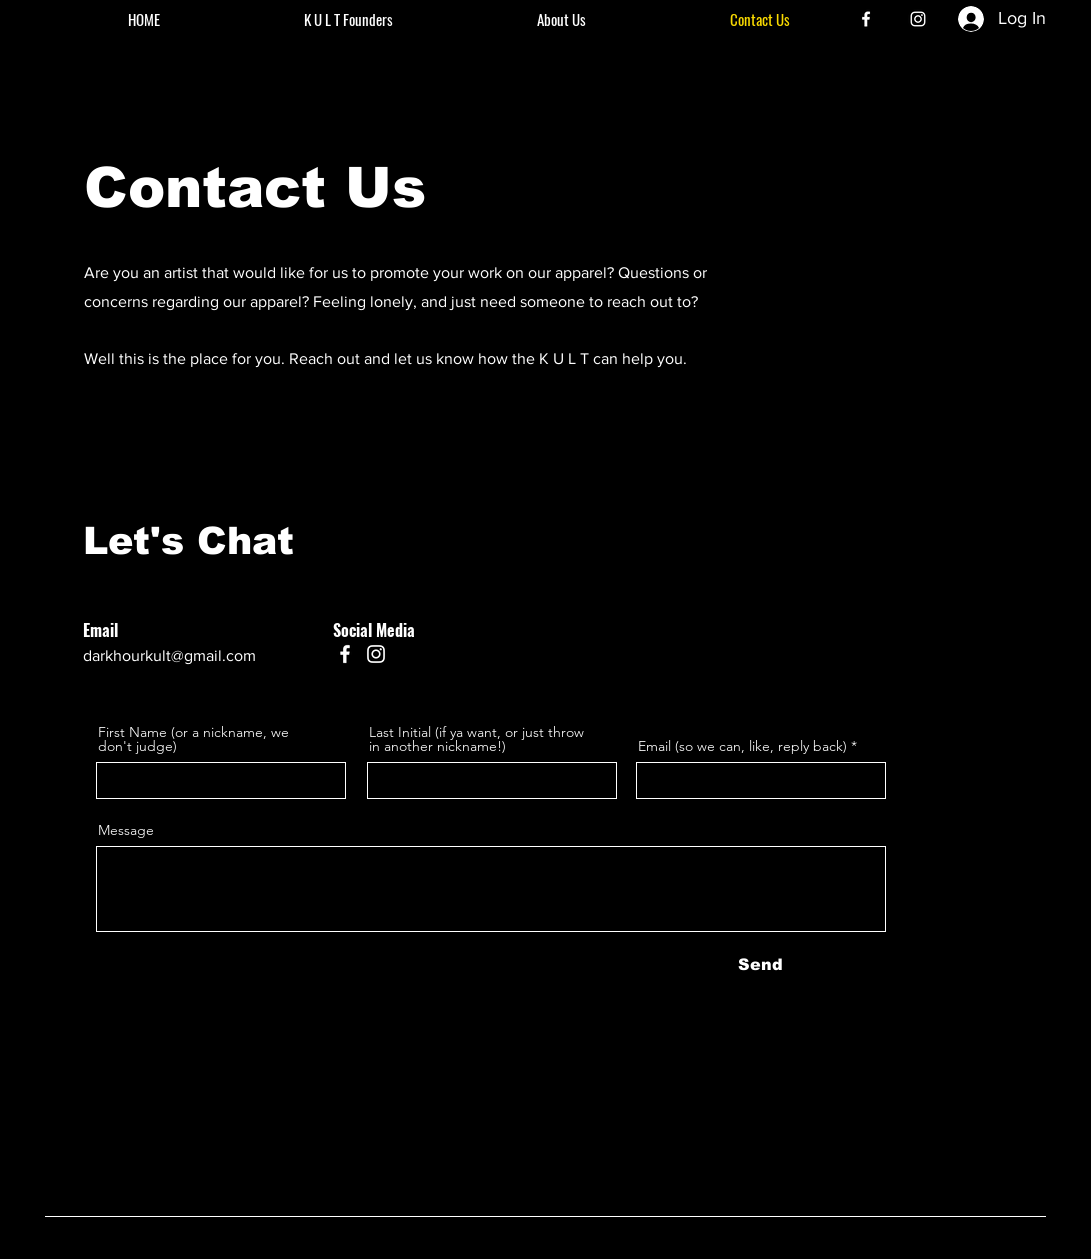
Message (126, 830)
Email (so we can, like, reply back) (742, 746)
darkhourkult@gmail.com (169, 655)
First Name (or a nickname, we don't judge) (193, 739)
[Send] (761, 965)
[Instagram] (918, 19)
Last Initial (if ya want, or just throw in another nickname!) (476, 739)
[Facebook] (866, 19)
